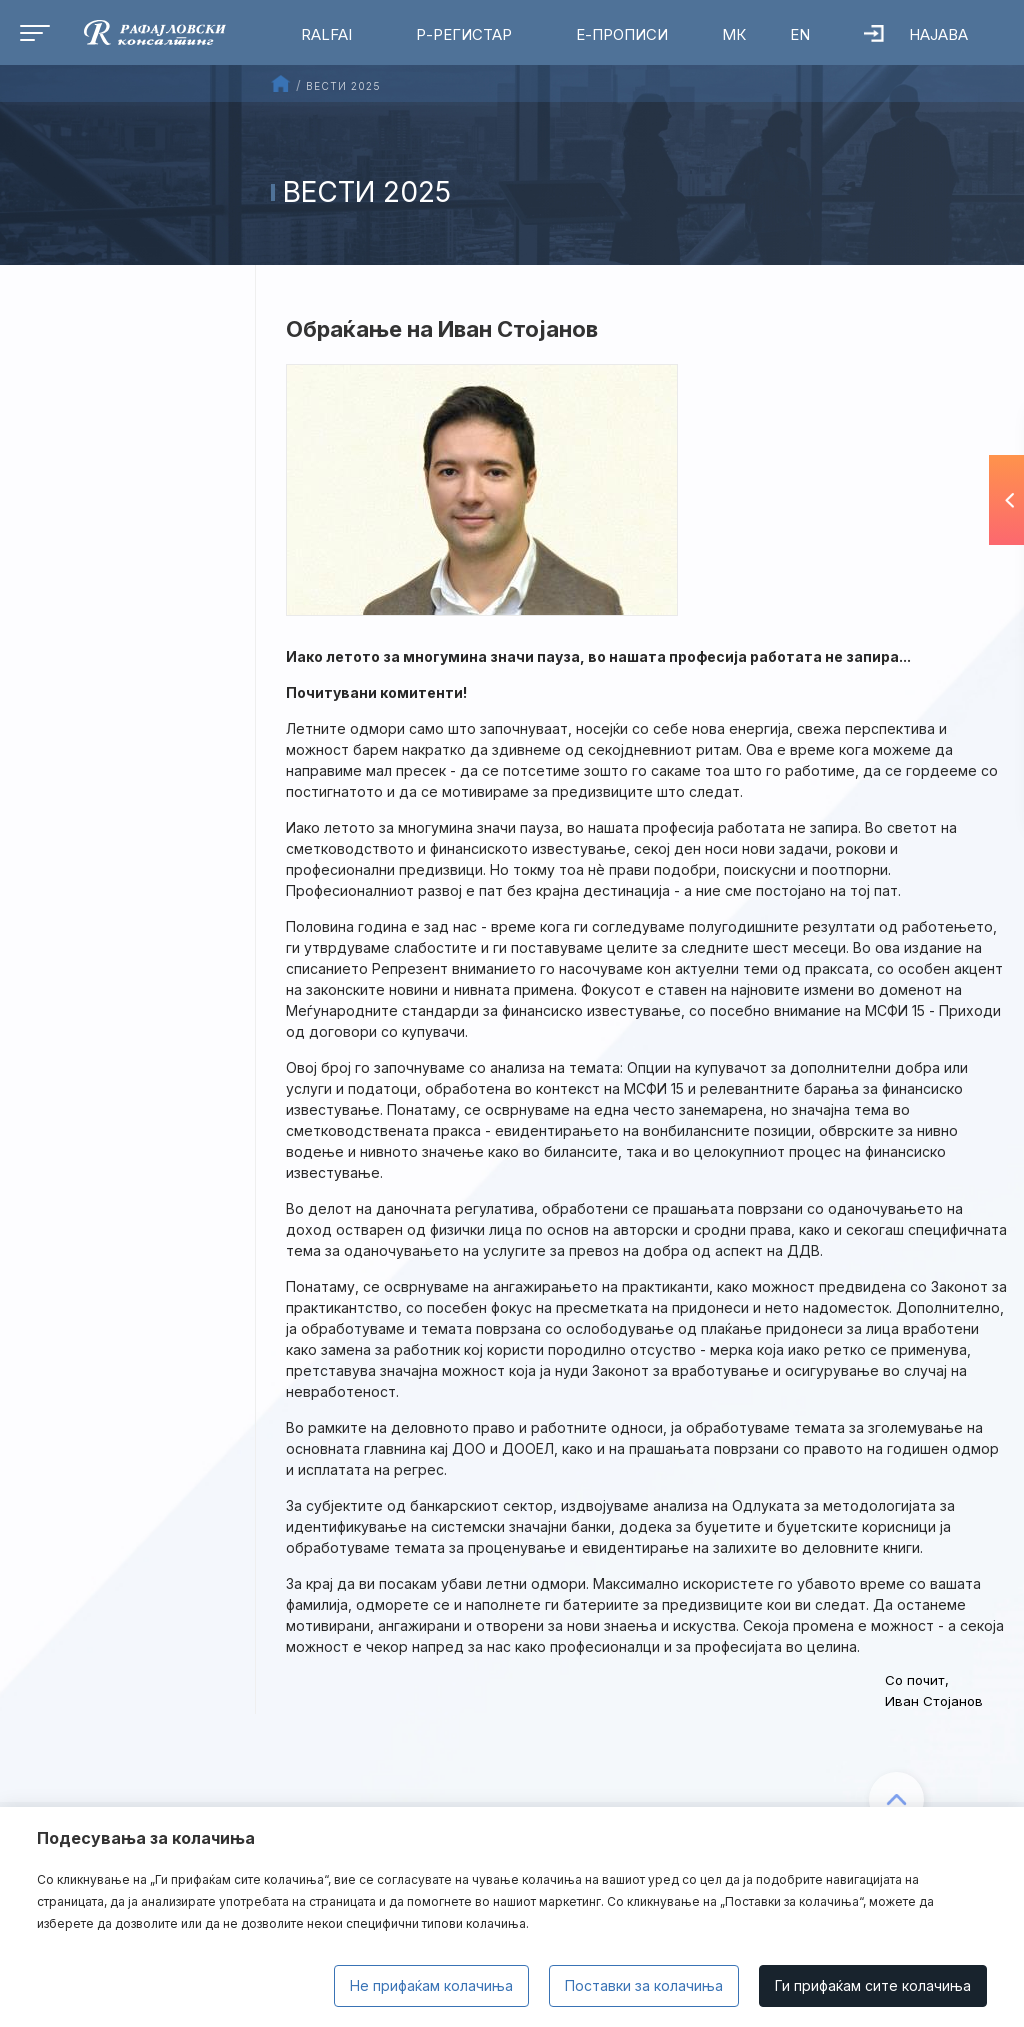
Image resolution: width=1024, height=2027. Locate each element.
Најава (916, 34)
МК (734, 34)
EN (800, 34)
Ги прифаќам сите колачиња (873, 1985)
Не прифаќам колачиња (431, 1985)
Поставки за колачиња (644, 1985)
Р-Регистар (464, 34)
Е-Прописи (622, 34)
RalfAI (326, 34)
